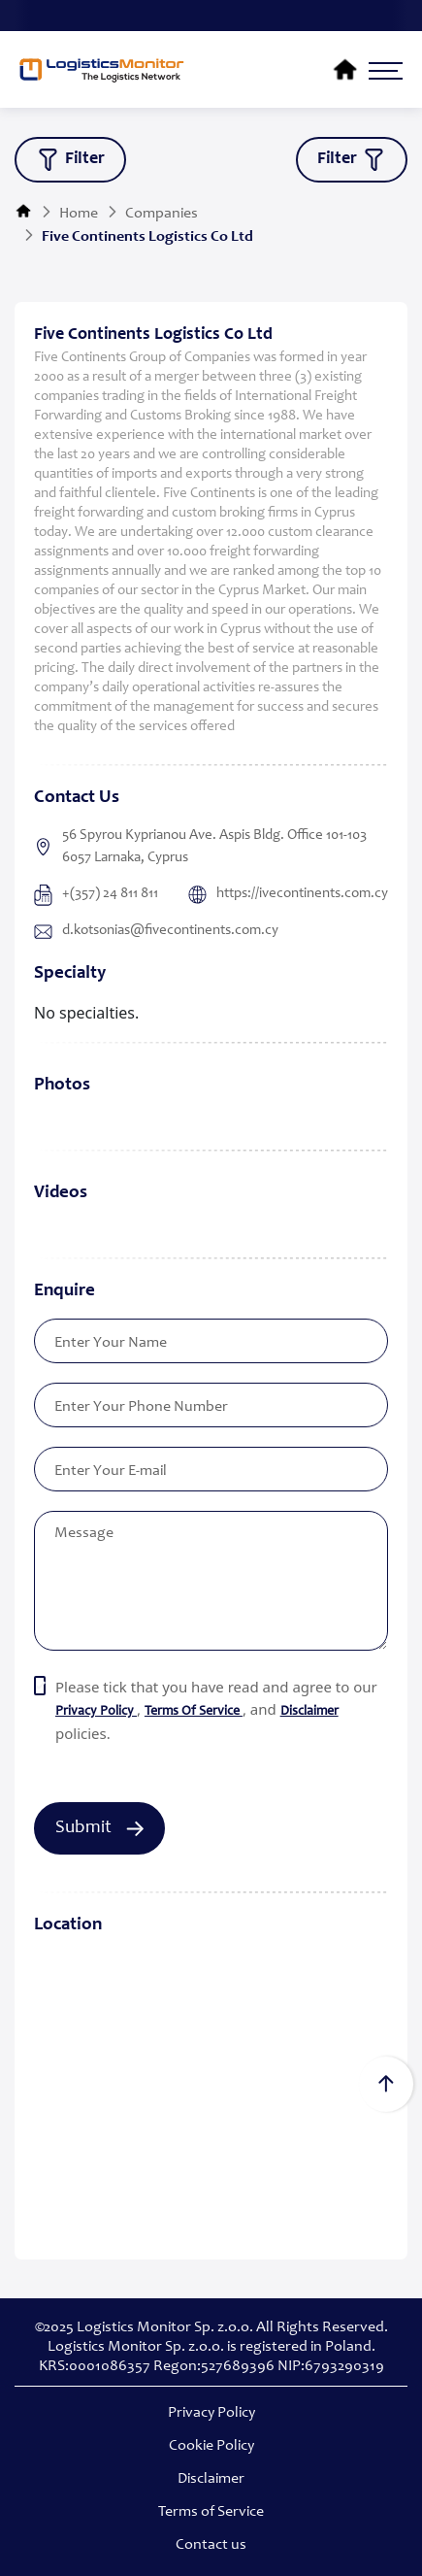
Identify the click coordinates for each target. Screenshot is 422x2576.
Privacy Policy (211, 2413)
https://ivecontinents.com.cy (288, 895)
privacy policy (96, 1712)
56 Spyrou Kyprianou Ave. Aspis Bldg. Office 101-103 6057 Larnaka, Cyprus (200, 846)
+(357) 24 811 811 (96, 895)
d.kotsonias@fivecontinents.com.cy (156, 931)
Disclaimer (309, 1712)
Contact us (211, 2545)
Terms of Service (211, 2512)
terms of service (194, 1712)
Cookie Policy (211, 2446)
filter (70, 160)
